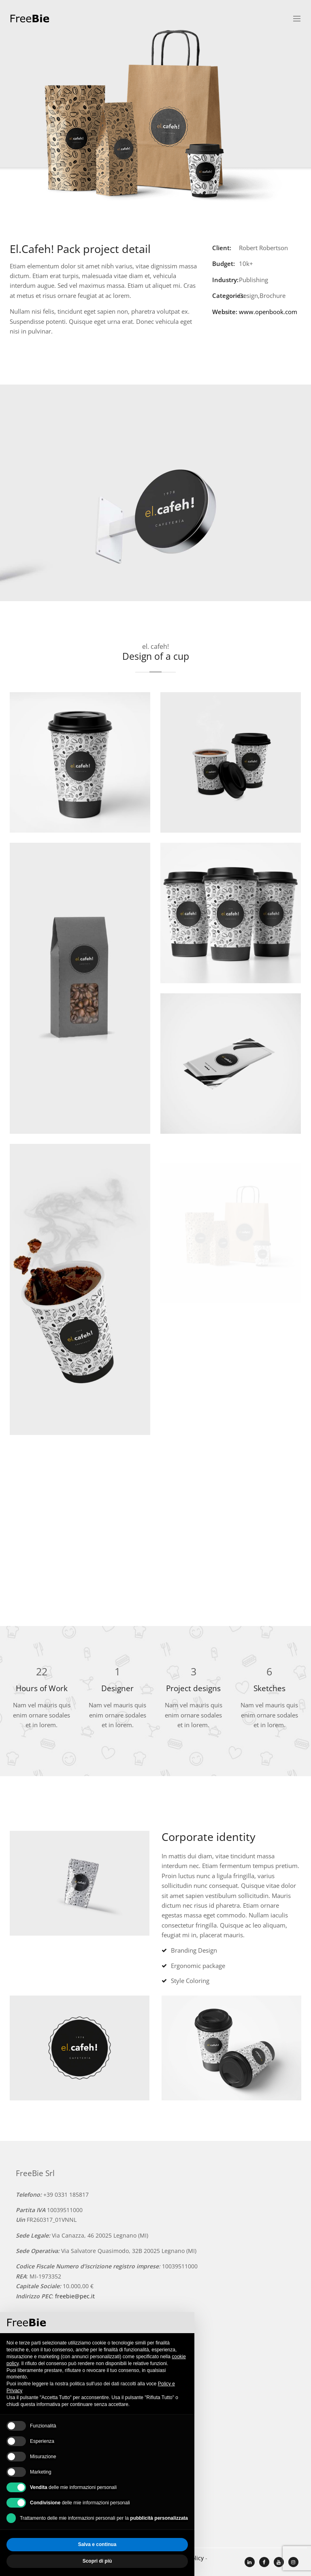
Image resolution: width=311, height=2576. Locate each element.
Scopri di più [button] (97, 2561)
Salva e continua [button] (97, 2544)
